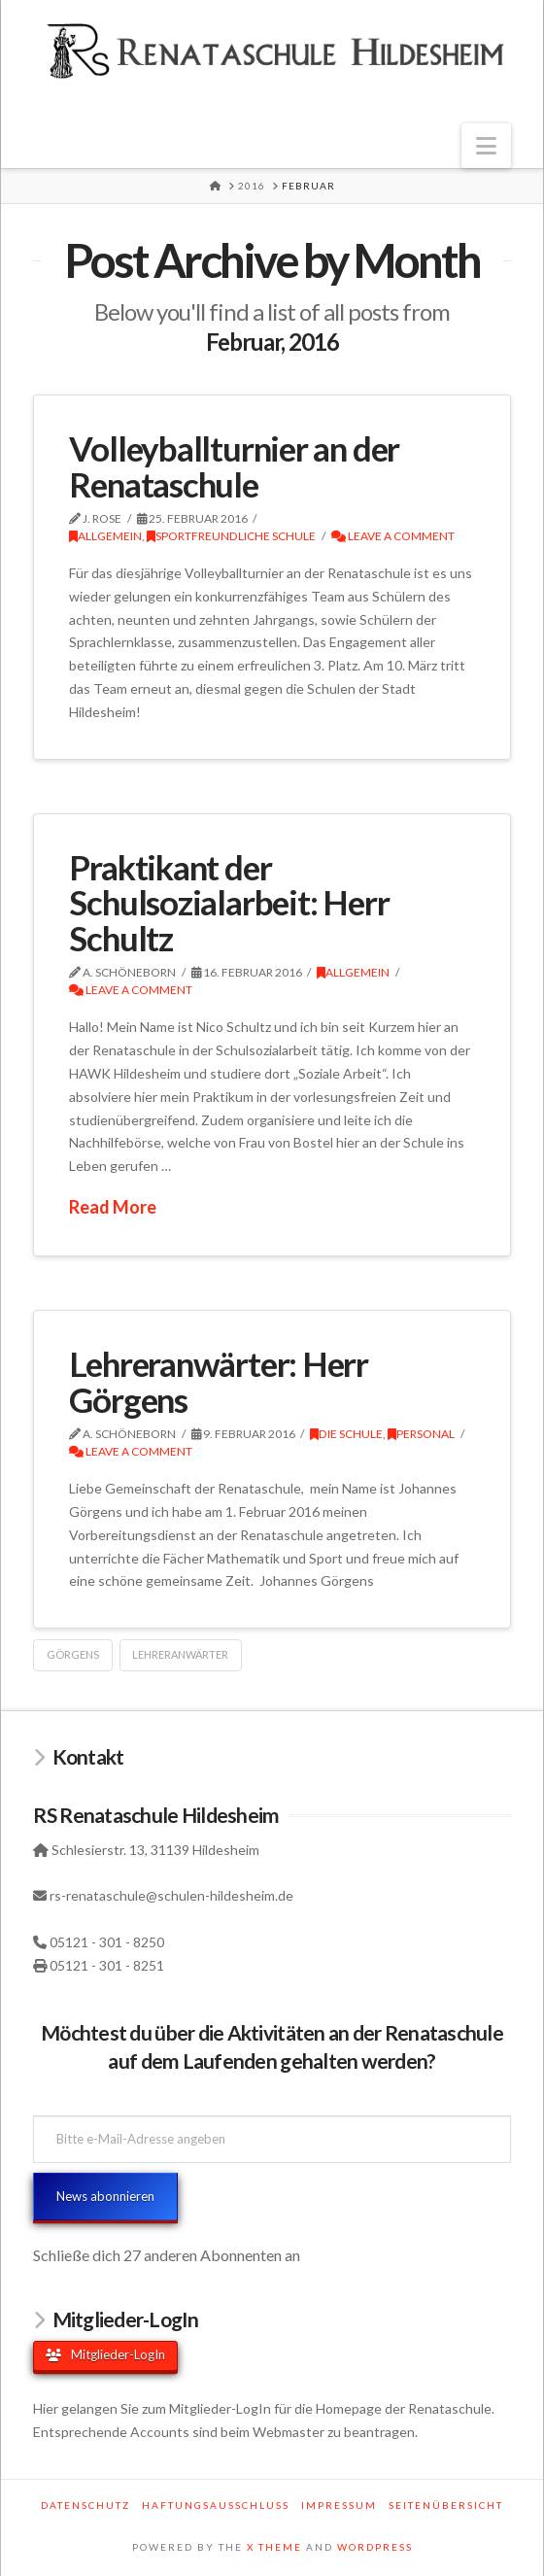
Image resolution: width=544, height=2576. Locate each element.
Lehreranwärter (180, 1654)
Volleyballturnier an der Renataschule (234, 466)
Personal (421, 1433)
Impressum (339, 2505)
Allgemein (105, 536)
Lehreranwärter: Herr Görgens (218, 1381)
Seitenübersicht (446, 2505)
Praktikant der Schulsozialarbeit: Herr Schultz (229, 902)
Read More (112, 1207)
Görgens (73, 1654)
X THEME (274, 2547)
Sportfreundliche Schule (231, 536)
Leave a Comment (393, 536)
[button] (486, 145)
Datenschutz (85, 2505)
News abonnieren (105, 2196)
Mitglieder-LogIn (105, 2354)
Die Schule (346, 1433)
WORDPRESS (375, 2547)
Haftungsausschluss (215, 2505)
